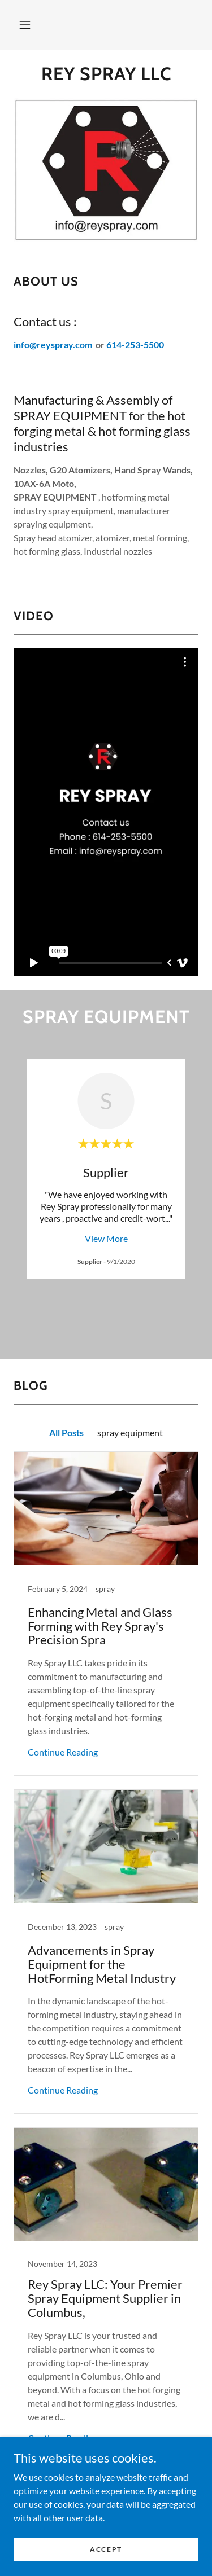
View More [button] (106, 1238)
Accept (106, 2549)
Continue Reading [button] (63, 1727)
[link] (106, 74)
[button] (25, 25)
